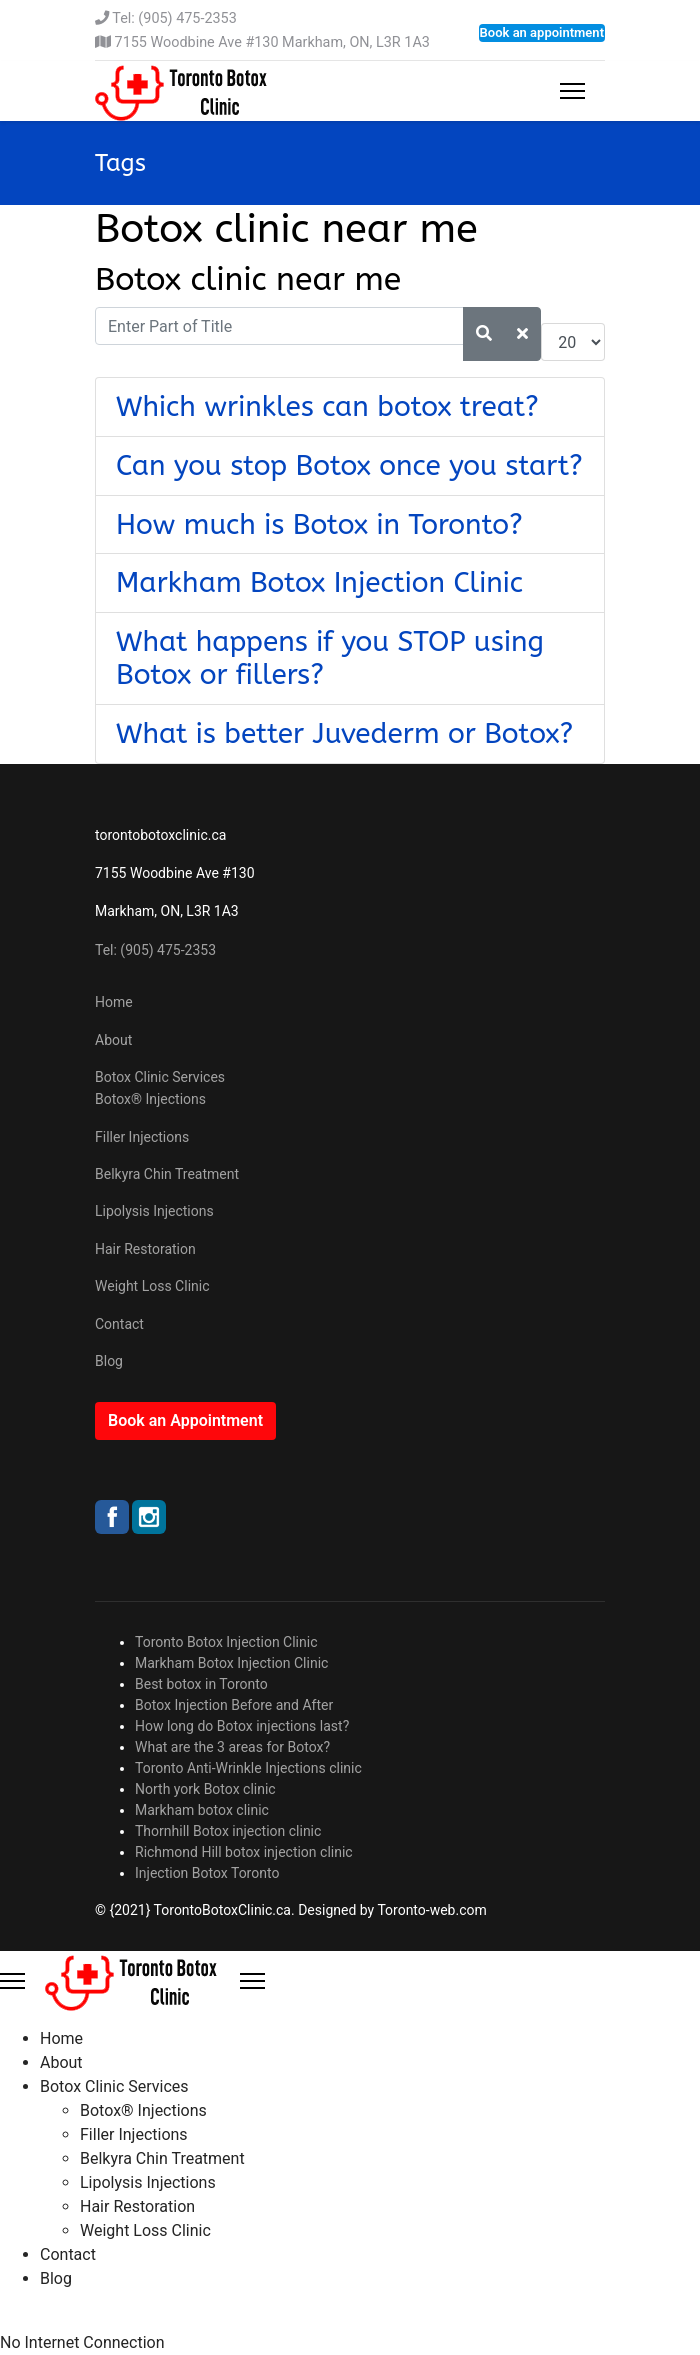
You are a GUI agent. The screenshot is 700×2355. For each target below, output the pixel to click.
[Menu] (572, 91)
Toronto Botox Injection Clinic (226, 1642)
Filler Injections (142, 1137)
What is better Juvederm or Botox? (344, 733)
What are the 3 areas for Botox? (232, 1747)
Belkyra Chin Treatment (167, 1174)
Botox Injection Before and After (234, 1705)
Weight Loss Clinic (152, 1286)
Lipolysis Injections (154, 1211)
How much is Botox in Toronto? (319, 524)
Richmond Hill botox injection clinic (244, 1852)
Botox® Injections (150, 1099)
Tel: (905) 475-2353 (174, 18)
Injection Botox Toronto (207, 1873)
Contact (119, 1324)
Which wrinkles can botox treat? (327, 406)
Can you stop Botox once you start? (349, 465)
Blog (109, 1361)
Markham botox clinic (202, 1810)
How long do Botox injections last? (242, 1726)
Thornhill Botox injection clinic (228, 1831)
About (113, 1040)
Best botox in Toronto (201, 1684)
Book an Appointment (185, 1420)
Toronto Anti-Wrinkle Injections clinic (248, 1768)
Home (114, 1002)
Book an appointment (542, 32)
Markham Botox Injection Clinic (319, 582)
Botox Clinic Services (160, 1077)
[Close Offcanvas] (252, 1981)
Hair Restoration (145, 1249)
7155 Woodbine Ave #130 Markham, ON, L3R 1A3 (272, 42)
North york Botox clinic (205, 1789)
